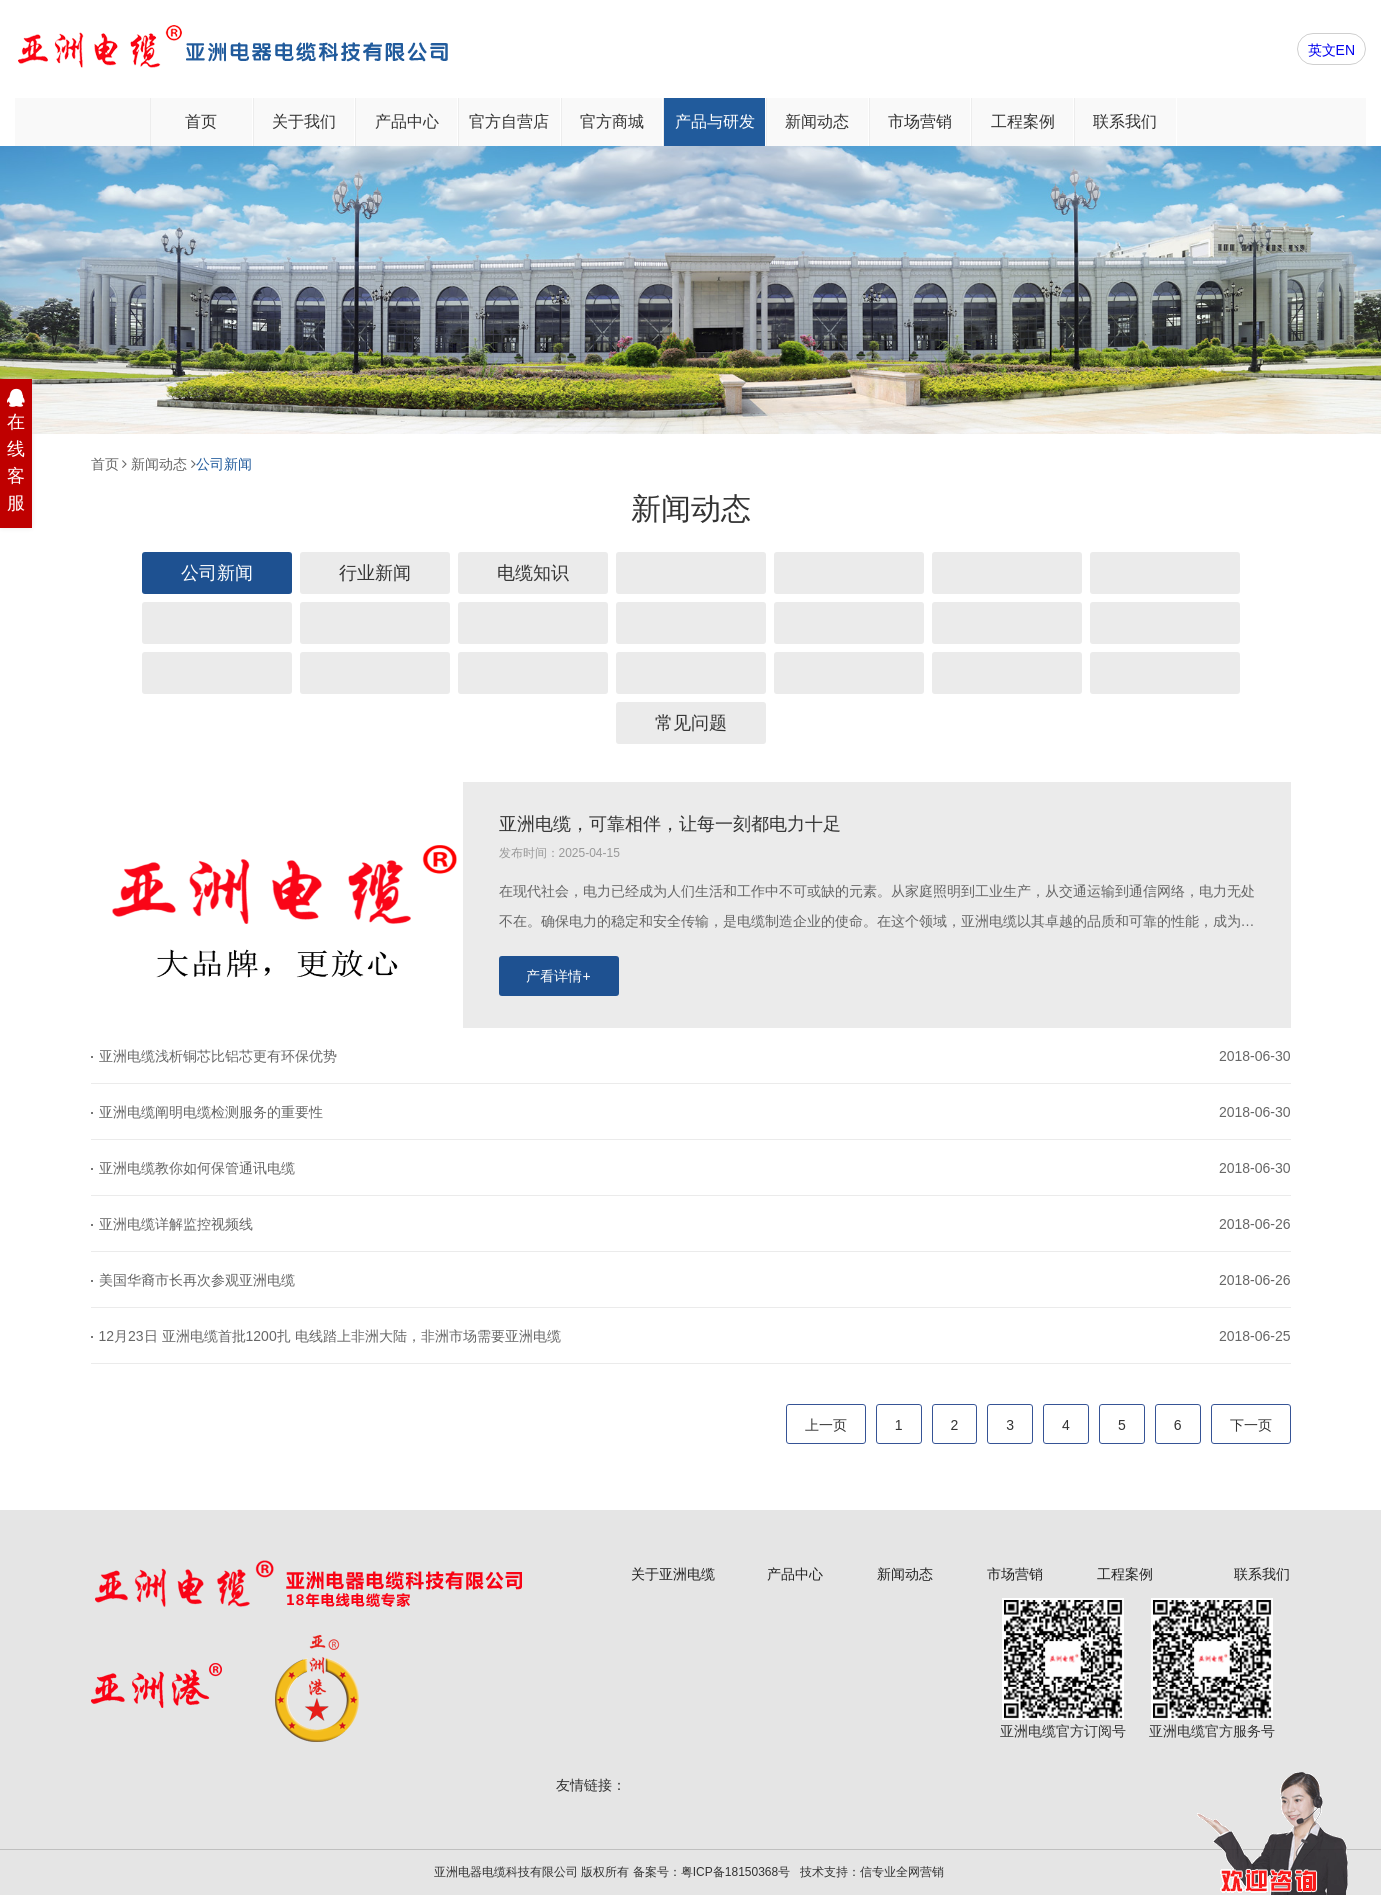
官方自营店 (509, 121)
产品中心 (407, 121)
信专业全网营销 (902, 1872)
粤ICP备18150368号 (735, 1872)
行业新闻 (375, 573)
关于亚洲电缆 (673, 1574)
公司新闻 (224, 464)
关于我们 (304, 121)
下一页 (1251, 1425)
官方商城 (612, 121)
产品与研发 (715, 121)
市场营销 (920, 121)
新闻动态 (817, 121)
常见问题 (691, 723)
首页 (201, 121)
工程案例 (1023, 121)
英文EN (1331, 50)
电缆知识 (533, 573)
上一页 (826, 1425)
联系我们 (1125, 121)
